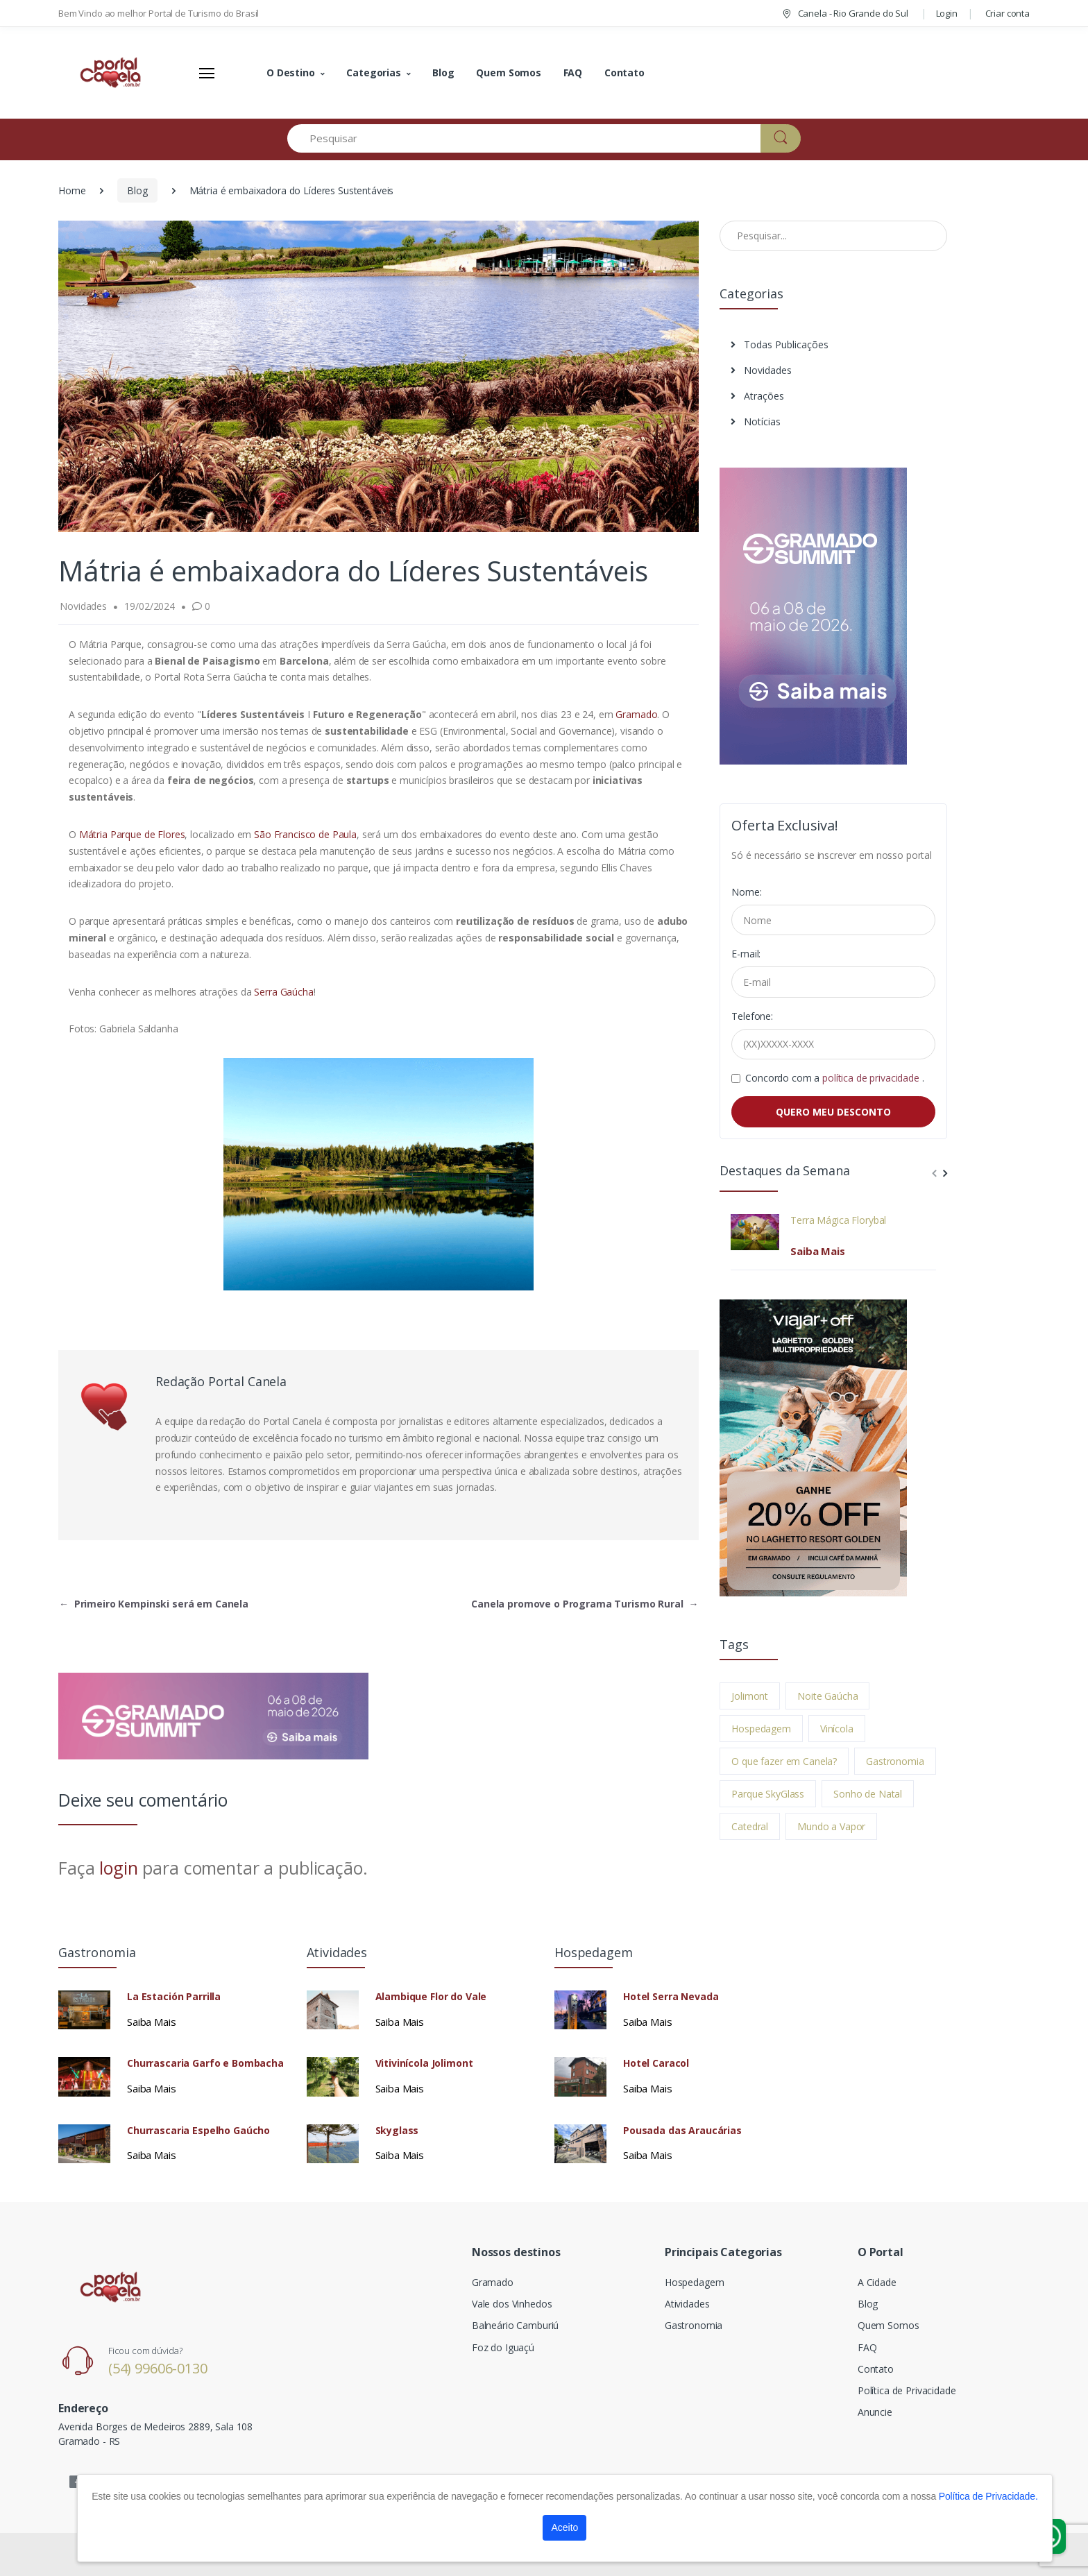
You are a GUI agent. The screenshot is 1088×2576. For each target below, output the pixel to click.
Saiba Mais (817, 1251)
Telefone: (752, 1016)
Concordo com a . (834, 1077)
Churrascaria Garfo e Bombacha (205, 2063)
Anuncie (875, 2412)
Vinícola (836, 1728)
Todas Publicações (779, 344)
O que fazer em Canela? (784, 1761)
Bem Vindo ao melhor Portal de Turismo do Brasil (158, 13)
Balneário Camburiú (515, 2325)
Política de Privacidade (907, 2390)
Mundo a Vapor (831, 1826)
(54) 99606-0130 (157, 2368)
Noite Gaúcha (827, 1696)
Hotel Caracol (656, 2063)
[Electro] (110, 73)
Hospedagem (761, 1728)
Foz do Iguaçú (503, 2347)
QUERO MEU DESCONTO (833, 1111)
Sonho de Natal (867, 1793)
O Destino (290, 72)
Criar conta (1007, 13)
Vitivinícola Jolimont (424, 2063)
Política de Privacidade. (988, 2496)
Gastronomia (895, 1761)
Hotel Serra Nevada (670, 1996)
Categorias (373, 72)
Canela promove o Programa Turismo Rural (584, 1603)
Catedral (749, 1826)
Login (947, 13)
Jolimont (749, 1696)
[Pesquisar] (524, 138)
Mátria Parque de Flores (132, 834)
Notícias (756, 421)
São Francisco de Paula (305, 834)
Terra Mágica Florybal (838, 1220)
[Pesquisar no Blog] (833, 236)
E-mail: (745, 953)
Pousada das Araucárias (682, 2130)
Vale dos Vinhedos (512, 2303)
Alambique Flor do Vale (431, 1996)
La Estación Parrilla (174, 1996)
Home (71, 190)
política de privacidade (872, 1077)
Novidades (761, 370)
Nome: (746, 891)
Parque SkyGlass (767, 1793)
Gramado (636, 714)
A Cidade (877, 2282)
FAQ (573, 72)
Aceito (564, 2527)
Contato (624, 72)
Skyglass (397, 2130)
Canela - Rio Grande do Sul (844, 13)
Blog (443, 72)
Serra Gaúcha (283, 991)
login (118, 1867)
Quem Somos (508, 72)
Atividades (687, 2303)
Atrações (757, 395)
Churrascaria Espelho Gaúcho (198, 2130)
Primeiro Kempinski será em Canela (153, 1603)
